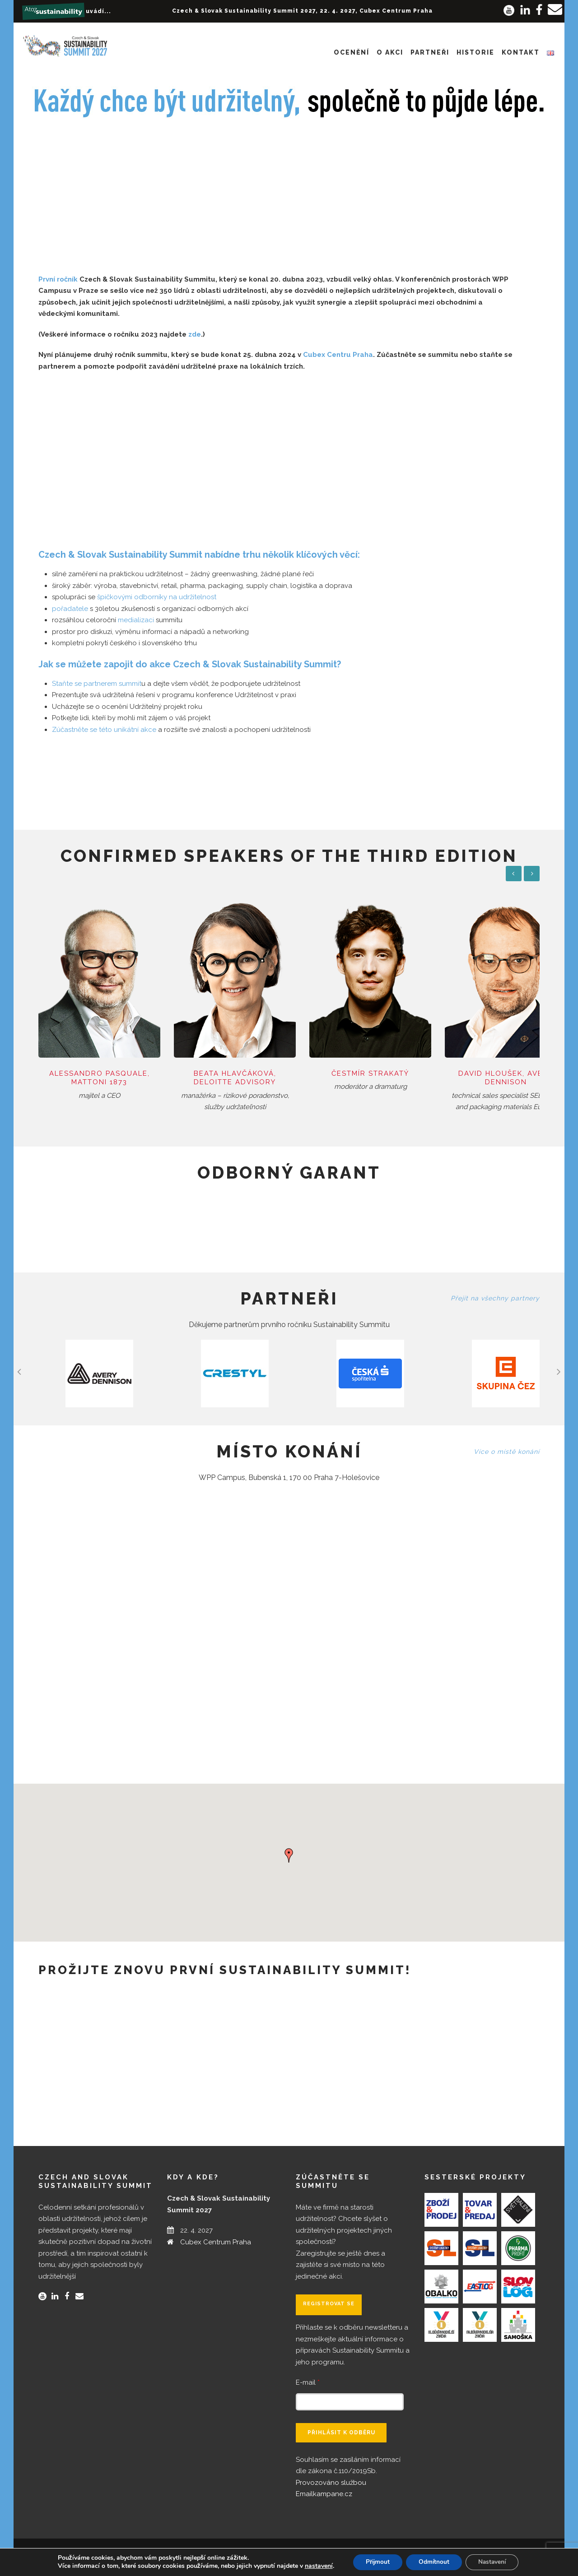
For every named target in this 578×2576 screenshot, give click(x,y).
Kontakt (521, 52)
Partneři (429, 52)
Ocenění (351, 52)
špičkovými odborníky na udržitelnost (156, 597)
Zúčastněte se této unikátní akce (104, 730)
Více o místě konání (507, 1442)
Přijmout (375, 2562)
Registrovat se (328, 2295)
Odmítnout (433, 2562)
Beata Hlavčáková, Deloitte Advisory (224, 1069)
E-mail (308, 2374)
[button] (289, 1846)
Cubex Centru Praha (338, 355)
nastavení (315, 2566)
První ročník (58, 279)
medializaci (136, 620)
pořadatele (70, 609)
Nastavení (494, 2562)
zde (194, 334)
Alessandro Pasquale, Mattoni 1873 (96, 1069)
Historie (475, 52)
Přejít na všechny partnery (495, 1289)
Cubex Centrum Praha (215, 2233)
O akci (390, 52)
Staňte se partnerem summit (96, 684)
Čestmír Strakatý (353, 1065)
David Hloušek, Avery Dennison (482, 1069)
